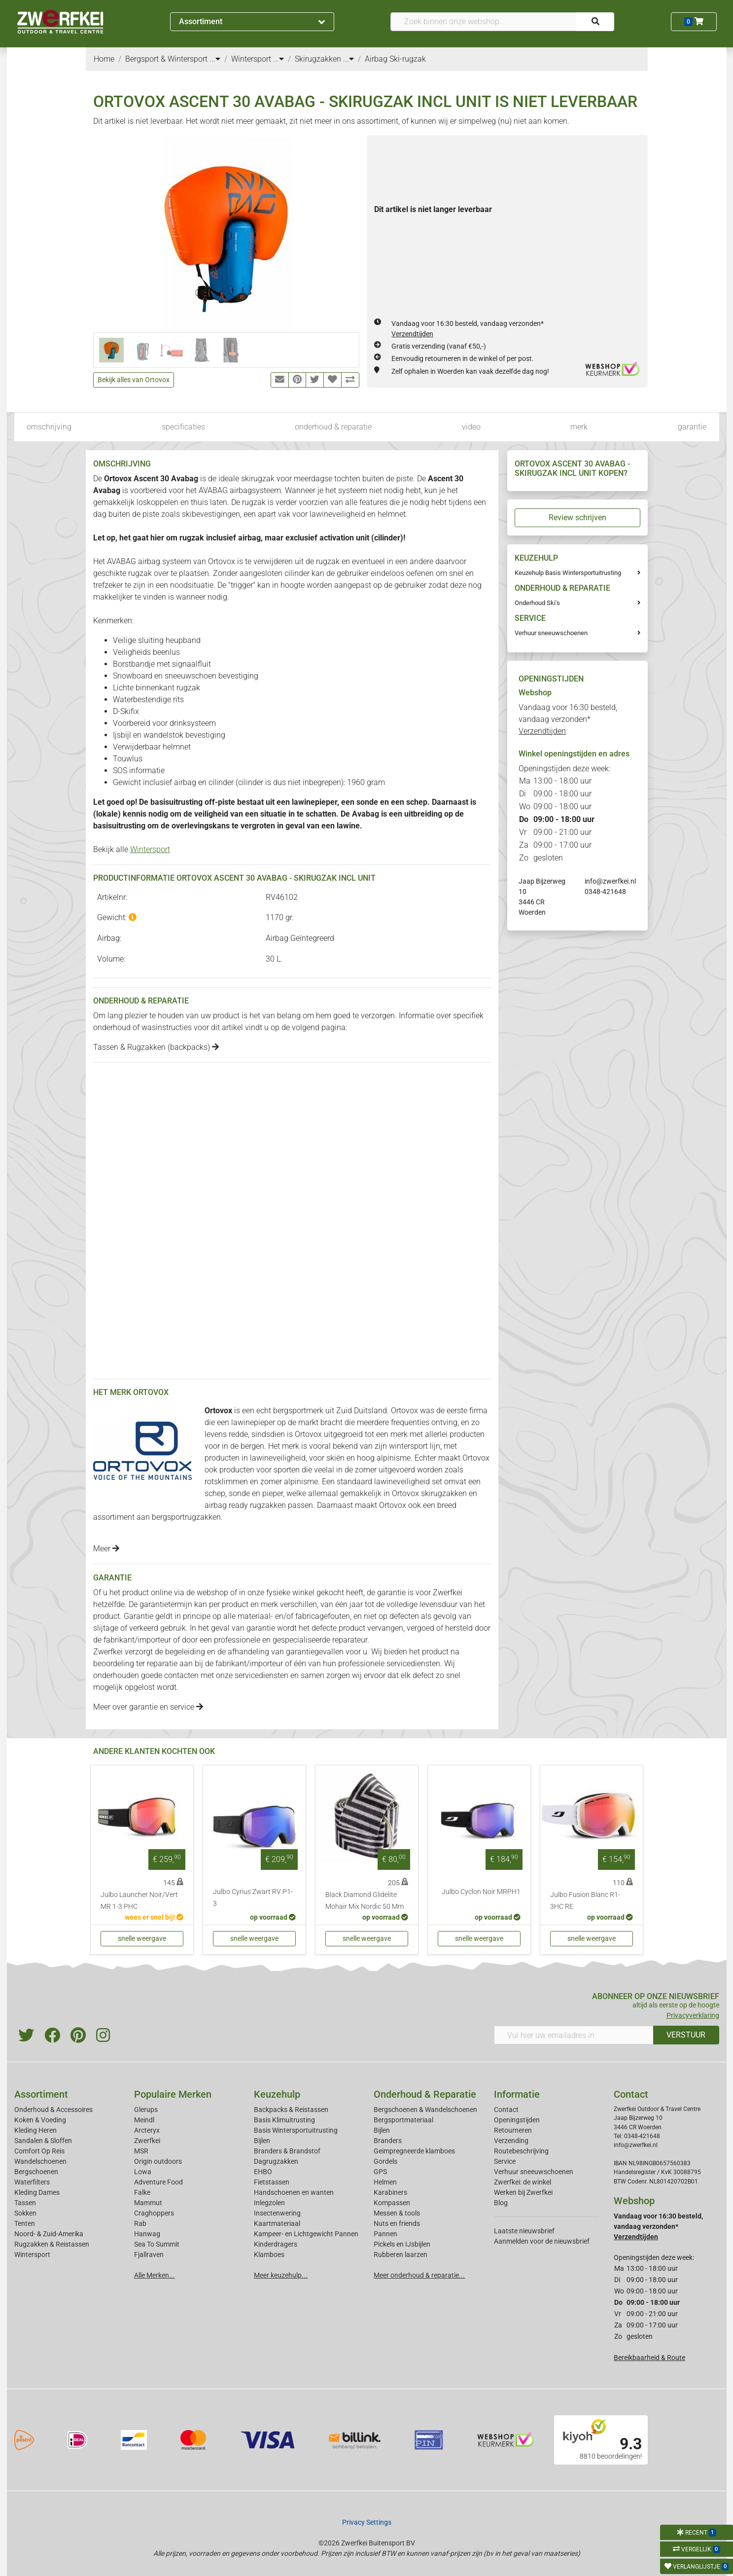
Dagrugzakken (276, 2161)
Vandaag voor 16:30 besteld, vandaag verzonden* (568, 719)
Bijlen (262, 2141)
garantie (692, 426)
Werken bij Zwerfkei (523, 2192)
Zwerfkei (147, 2141)
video (471, 426)
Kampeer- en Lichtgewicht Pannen (306, 2234)
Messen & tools (397, 2213)
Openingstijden (517, 2120)
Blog (501, 2203)
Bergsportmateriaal (403, 2120)
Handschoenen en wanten (294, 2192)
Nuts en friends (397, 2223)
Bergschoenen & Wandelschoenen (425, 2109)
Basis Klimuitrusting (284, 2120)
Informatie (517, 2094)
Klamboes (269, 2254)
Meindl (144, 2120)
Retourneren (513, 2130)
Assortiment (252, 21)
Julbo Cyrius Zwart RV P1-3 (253, 1898)
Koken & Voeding (40, 2120)
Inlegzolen (269, 2203)
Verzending (511, 2141)
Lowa (142, 2172)
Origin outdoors (158, 2161)
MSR (141, 2151)
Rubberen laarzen (400, 2254)
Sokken (25, 2213)
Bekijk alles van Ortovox (134, 380)
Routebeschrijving (521, 2151)
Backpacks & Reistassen (291, 2109)
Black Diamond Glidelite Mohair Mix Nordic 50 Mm (364, 1901)
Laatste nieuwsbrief (524, 2231)
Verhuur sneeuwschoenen (551, 633)
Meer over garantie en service (148, 1707)
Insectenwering (277, 2213)
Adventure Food (158, 2182)
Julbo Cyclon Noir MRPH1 (481, 1892)
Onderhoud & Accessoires (53, 2109)
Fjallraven (149, 2254)
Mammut (148, 2203)
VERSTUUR (685, 2034)
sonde (367, 802)
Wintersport (150, 849)
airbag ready (226, 1505)
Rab (140, 2223)
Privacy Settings (366, 2522)
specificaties (183, 426)
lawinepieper (314, 802)
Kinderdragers (275, 2244)
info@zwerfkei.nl (610, 881)
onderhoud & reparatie (333, 426)
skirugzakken (444, 1493)
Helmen (385, 2182)
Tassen (25, 2203)
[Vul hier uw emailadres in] (574, 2035)
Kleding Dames (37, 2192)
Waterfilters (32, 2182)
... (214, 59)
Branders (388, 2141)
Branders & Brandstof (287, 2151)
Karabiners (390, 2192)
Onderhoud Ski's (537, 603)
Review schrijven (577, 517)
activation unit (344, 537)
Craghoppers (154, 2213)
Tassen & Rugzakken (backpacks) (156, 1047)
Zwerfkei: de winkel (522, 2182)
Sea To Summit (156, 2244)
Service (505, 2161)
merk (579, 426)
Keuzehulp (277, 2094)
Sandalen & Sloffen (43, 2141)
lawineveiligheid (402, 1481)
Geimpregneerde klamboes (414, 2151)
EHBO (263, 2172)
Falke (142, 2192)
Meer (106, 1548)
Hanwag (147, 2234)
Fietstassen (271, 2182)
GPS (380, 2172)
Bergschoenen (36, 2172)
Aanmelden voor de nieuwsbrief (542, 2241)
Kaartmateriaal (277, 2223)
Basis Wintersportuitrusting (296, 2130)
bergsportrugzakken (186, 1517)
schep (416, 802)
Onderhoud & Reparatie (425, 2094)
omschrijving (49, 426)
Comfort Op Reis (39, 2151)
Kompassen (392, 2203)
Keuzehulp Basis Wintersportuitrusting (568, 572)
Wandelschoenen (40, 2161)
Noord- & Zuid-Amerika (48, 2234)
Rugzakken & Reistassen (51, 2244)
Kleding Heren (35, 2130)
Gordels (385, 2161)
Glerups (146, 2109)
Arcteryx (147, 2130)
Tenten (24, 2223)
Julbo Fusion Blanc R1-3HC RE (585, 1901)
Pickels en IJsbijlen (402, 2244)
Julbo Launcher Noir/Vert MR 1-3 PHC (139, 1901)
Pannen (385, 2234)
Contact (506, 2109)
